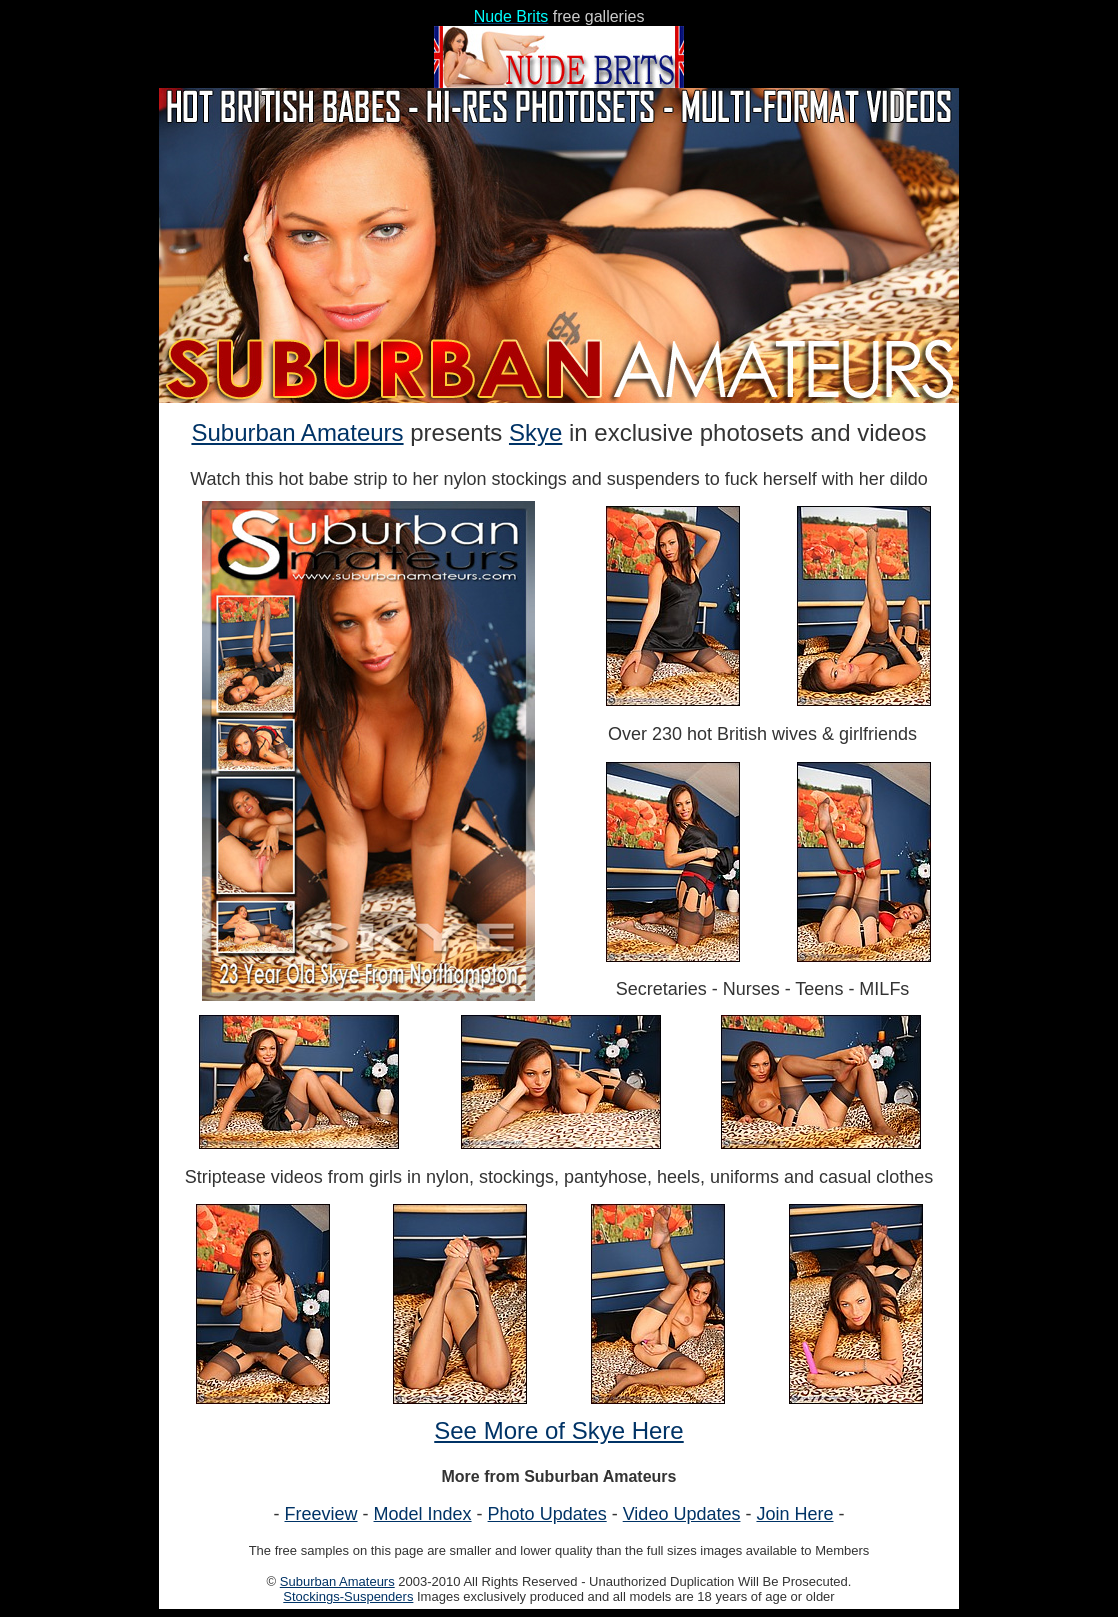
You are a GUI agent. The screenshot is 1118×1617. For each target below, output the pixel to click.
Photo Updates (547, 1514)
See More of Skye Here (558, 1430)
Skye (535, 432)
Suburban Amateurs (297, 432)
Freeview (321, 1514)
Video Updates (682, 1514)
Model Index (423, 1514)
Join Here (794, 1514)
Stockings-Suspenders (348, 1596)
